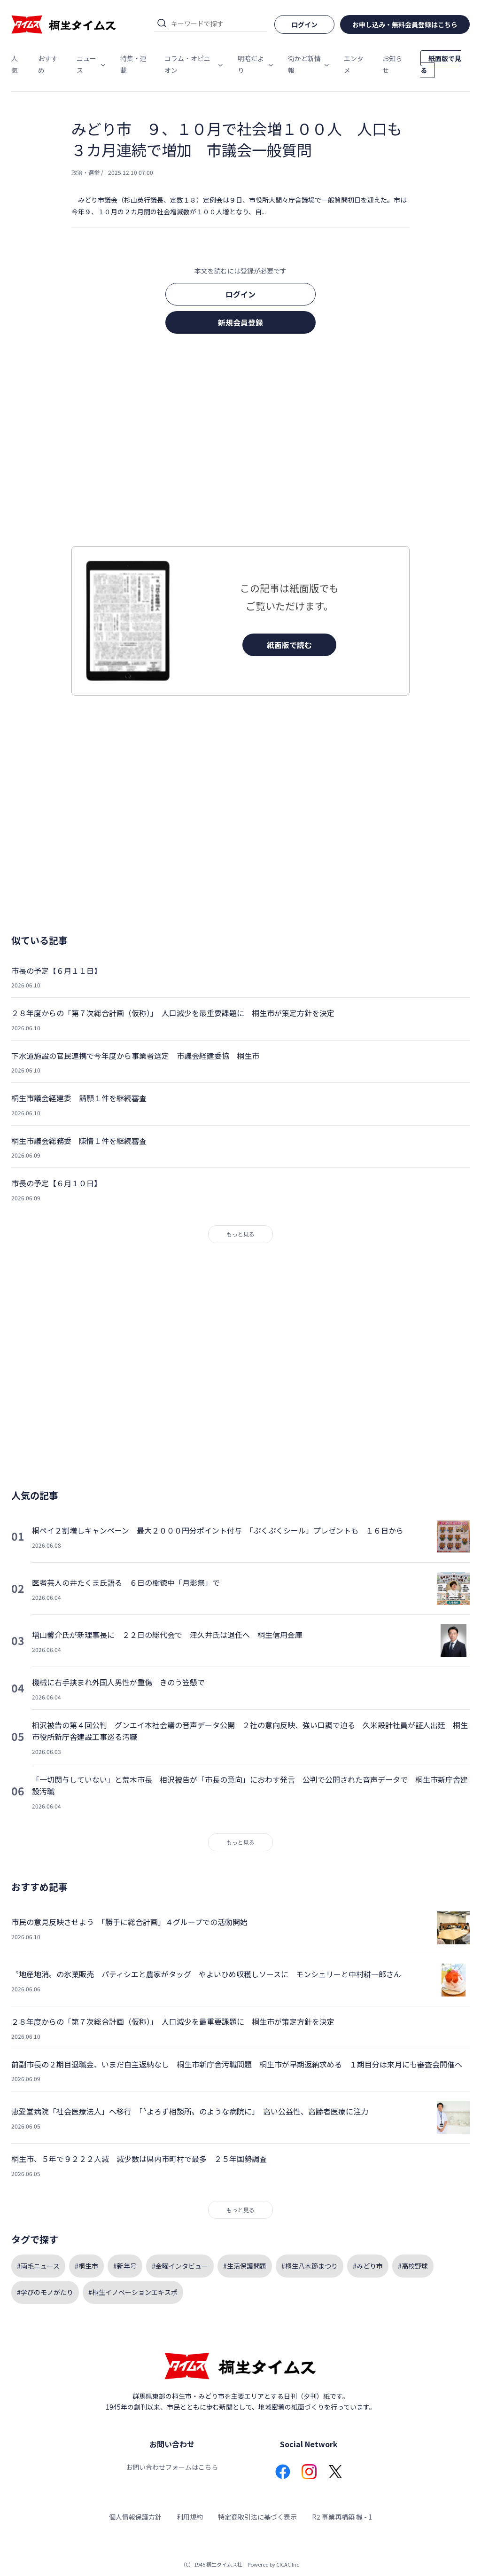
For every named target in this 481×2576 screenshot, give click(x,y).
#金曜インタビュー (180, 2266)
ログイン (240, 294)
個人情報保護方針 (135, 2516)
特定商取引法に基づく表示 (257, 2516)
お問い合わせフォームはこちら (172, 2467)
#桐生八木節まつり (309, 2266)
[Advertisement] (240, 443)
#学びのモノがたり (45, 2292)
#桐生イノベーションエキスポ (133, 2292)
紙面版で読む (289, 644)
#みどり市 (368, 2266)
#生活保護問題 (244, 2266)
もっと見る (240, 1234)
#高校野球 (413, 2266)
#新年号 (125, 2266)
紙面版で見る (440, 64)
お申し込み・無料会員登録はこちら (405, 24)
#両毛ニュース (38, 2266)
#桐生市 (86, 2266)
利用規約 (190, 2516)
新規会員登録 (240, 322)
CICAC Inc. (288, 2564)
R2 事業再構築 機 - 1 (342, 2516)
